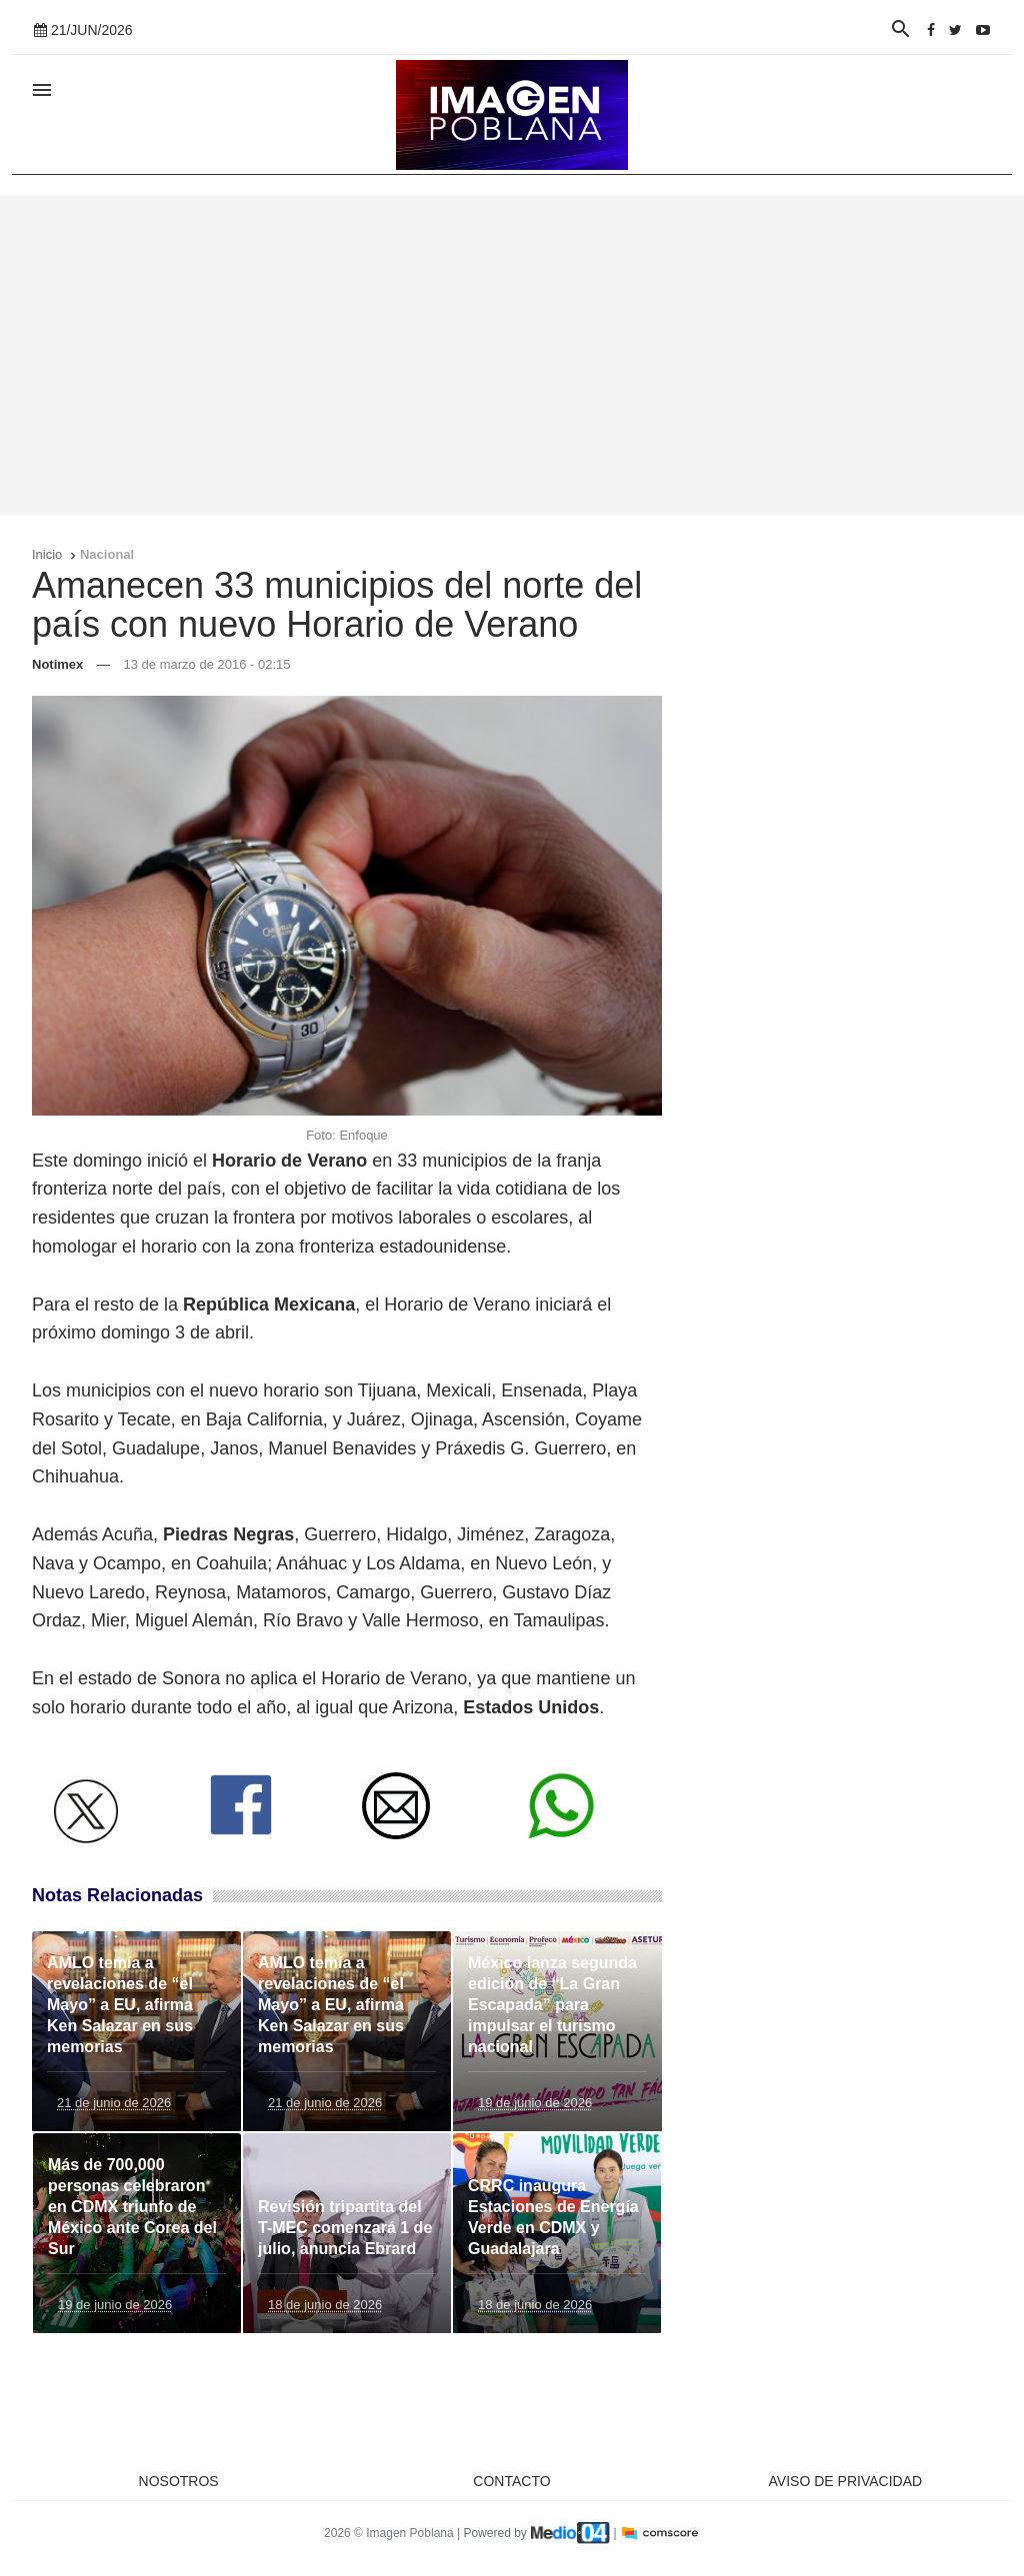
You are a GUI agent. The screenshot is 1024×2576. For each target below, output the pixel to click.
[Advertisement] (512, 355)
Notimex (57, 664)
